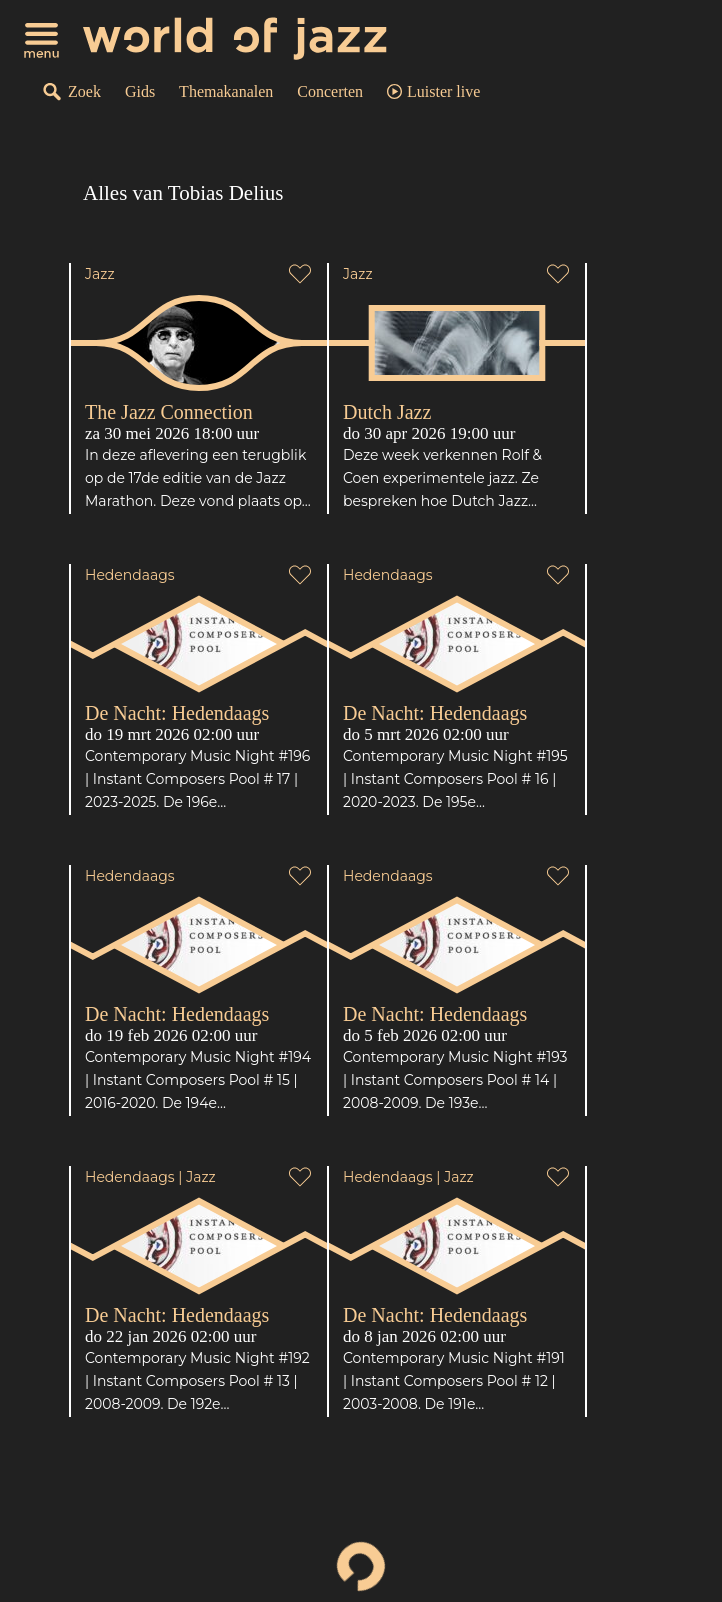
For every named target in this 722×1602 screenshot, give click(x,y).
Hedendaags (130, 575)
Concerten (330, 91)
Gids (140, 91)
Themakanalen (226, 91)
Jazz (100, 274)
